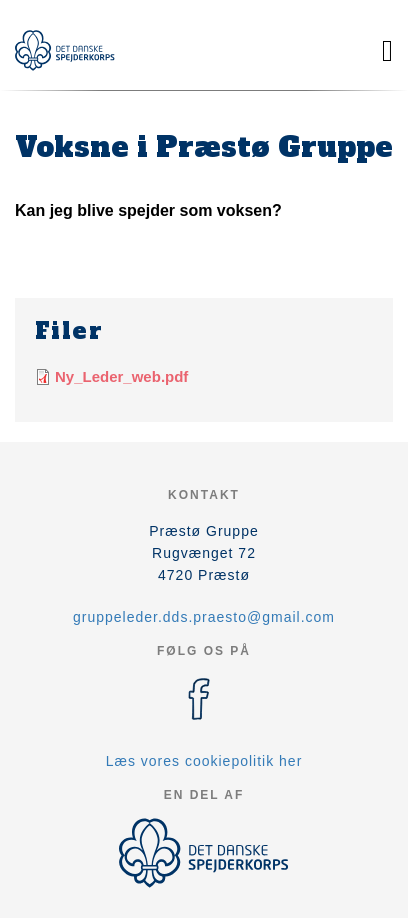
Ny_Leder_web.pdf (121, 376)
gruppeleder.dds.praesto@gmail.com (204, 617)
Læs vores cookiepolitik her (204, 761)
